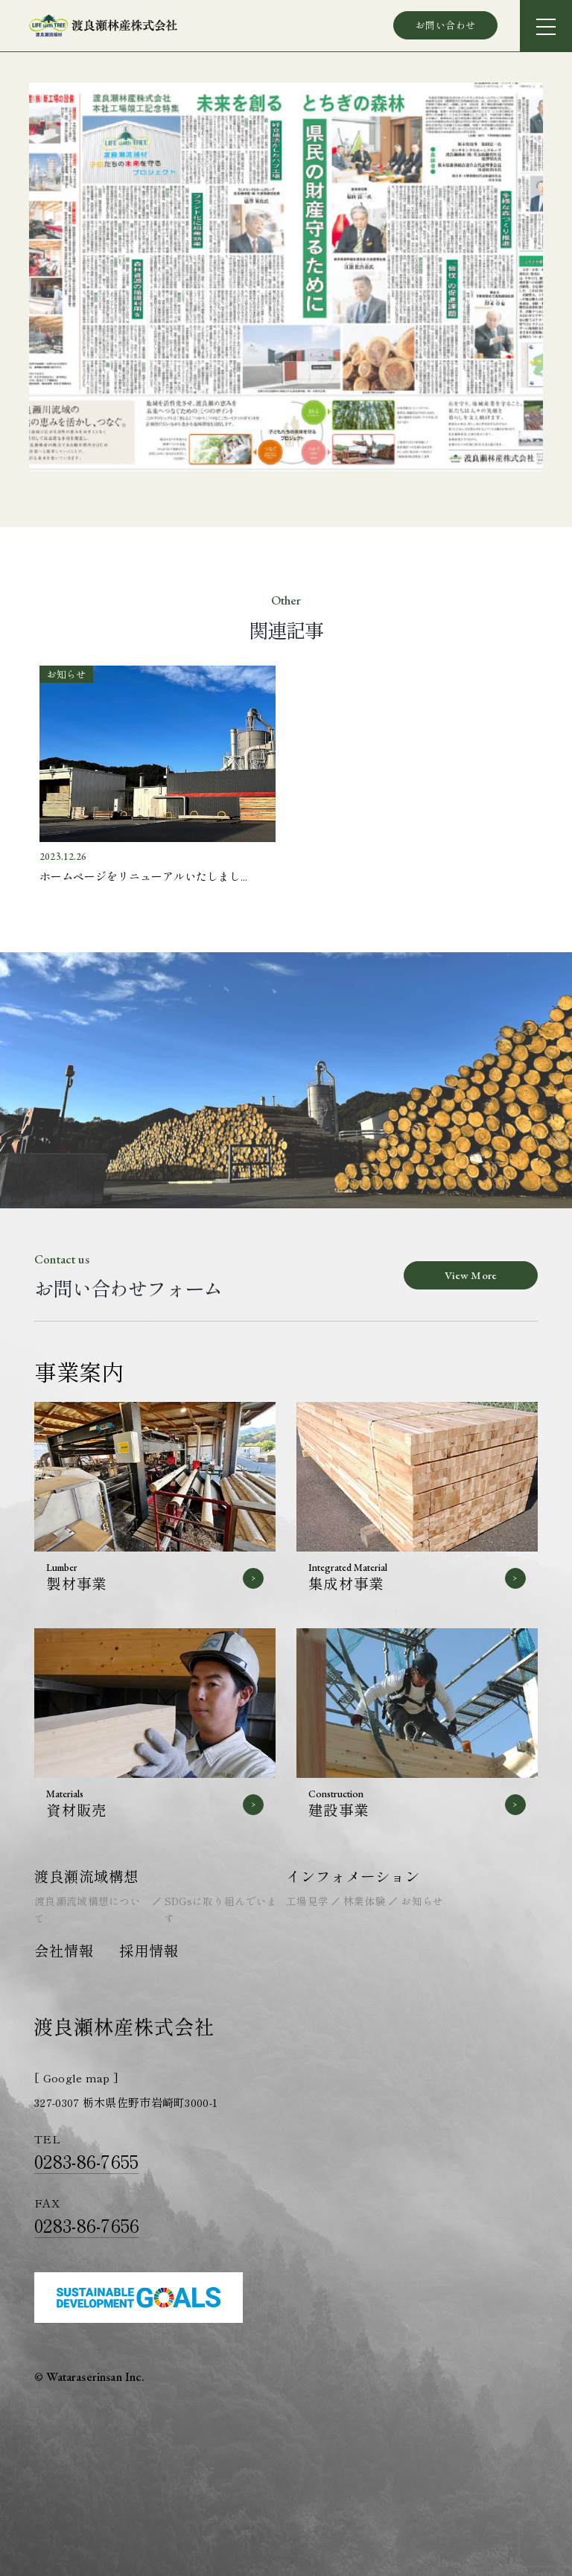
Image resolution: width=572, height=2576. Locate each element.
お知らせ (422, 1900)
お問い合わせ (446, 25)
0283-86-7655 (86, 2161)
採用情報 (149, 1950)
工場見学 (307, 1900)
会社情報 (64, 1950)
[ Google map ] (76, 2077)
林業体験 (364, 1900)
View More (471, 1275)
